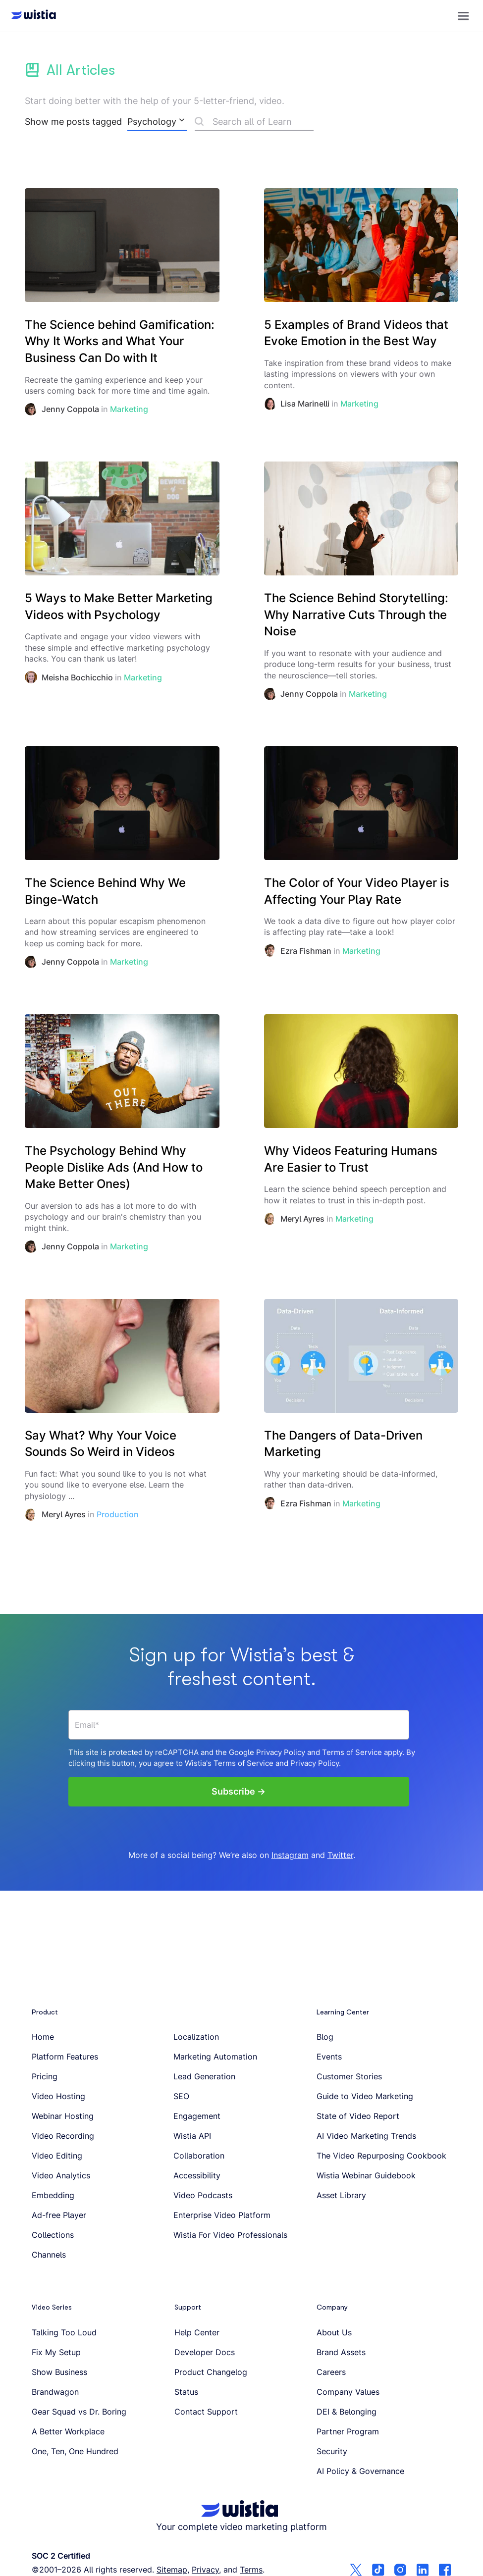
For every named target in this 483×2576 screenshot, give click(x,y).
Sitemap (172, 2570)
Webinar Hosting (63, 2116)
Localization (196, 2037)
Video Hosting (58, 2096)
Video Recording (63, 2136)
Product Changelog (210, 2372)
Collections (53, 2235)
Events (329, 2056)
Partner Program (348, 2431)
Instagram (290, 1855)
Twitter (340, 1855)
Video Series (52, 2307)
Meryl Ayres (302, 1219)
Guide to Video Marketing (365, 2096)
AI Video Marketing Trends (366, 2136)
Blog (325, 2037)
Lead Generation (204, 2076)
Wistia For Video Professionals (230, 2235)
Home (43, 2037)
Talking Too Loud (64, 2332)
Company (332, 2307)
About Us (334, 2332)
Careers (331, 2372)
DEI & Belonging (346, 2412)
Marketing (129, 409)
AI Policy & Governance (360, 2471)
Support (187, 2307)
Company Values (348, 2392)
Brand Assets (341, 2352)
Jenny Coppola (70, 409)
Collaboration (198, 2156)
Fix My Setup (56, 2352)
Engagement (196, 2116)
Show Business (59, 2372)
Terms (251, 2570)
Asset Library (341, 2195)
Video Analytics (61, 2175)
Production (118, 1514)
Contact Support (206, 2412)
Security (332, 2451)
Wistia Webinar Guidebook (366, 2175)
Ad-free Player (59, 2215)
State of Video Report (358, 2116)
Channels (49, 2255)
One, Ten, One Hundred (75, 2451)
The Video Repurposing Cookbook (381, 2156)
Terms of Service (352, 1752)
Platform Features (65, 2056)
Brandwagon (55, 2392)
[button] (463, 16)
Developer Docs (204, 2352)
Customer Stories (349, 2076)
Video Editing (57, 2156)
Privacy (205, 2570)
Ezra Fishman (305, 951)
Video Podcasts (202, 2195)
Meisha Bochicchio (77, 677)
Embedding (53, 2195)
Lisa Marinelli (304, 404)
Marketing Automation (215, 2056)
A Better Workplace (68, 2431)
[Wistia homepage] (30, 15)
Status (186, 2392)
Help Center (196, 2332)
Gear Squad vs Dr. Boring (79, 2412)
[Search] (254, 123)
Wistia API (192, 2136)
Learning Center (343, 2012)
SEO (181, 2096)
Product (45, 2012)
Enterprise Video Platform (221, 2215)
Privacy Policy (280, 1752)
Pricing (44, 2076)
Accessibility (196, 2175)
